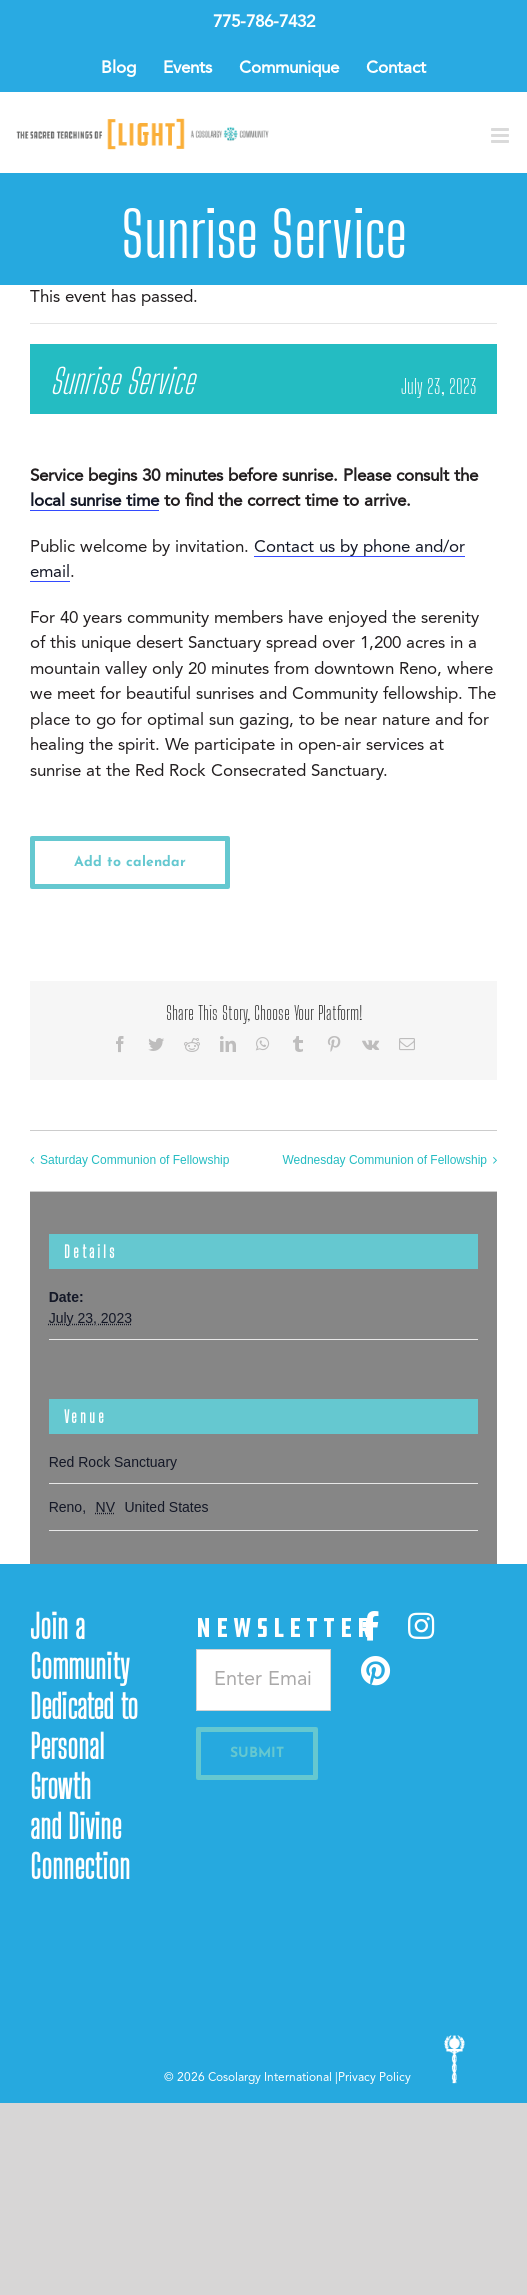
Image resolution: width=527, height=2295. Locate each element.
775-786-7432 (264, 22)
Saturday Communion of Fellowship (134, 1160)
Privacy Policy (374, 2078)
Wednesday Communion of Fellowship (384, 1160)
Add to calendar (130, 862)
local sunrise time (94, 501)
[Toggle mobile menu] (501, 135)
